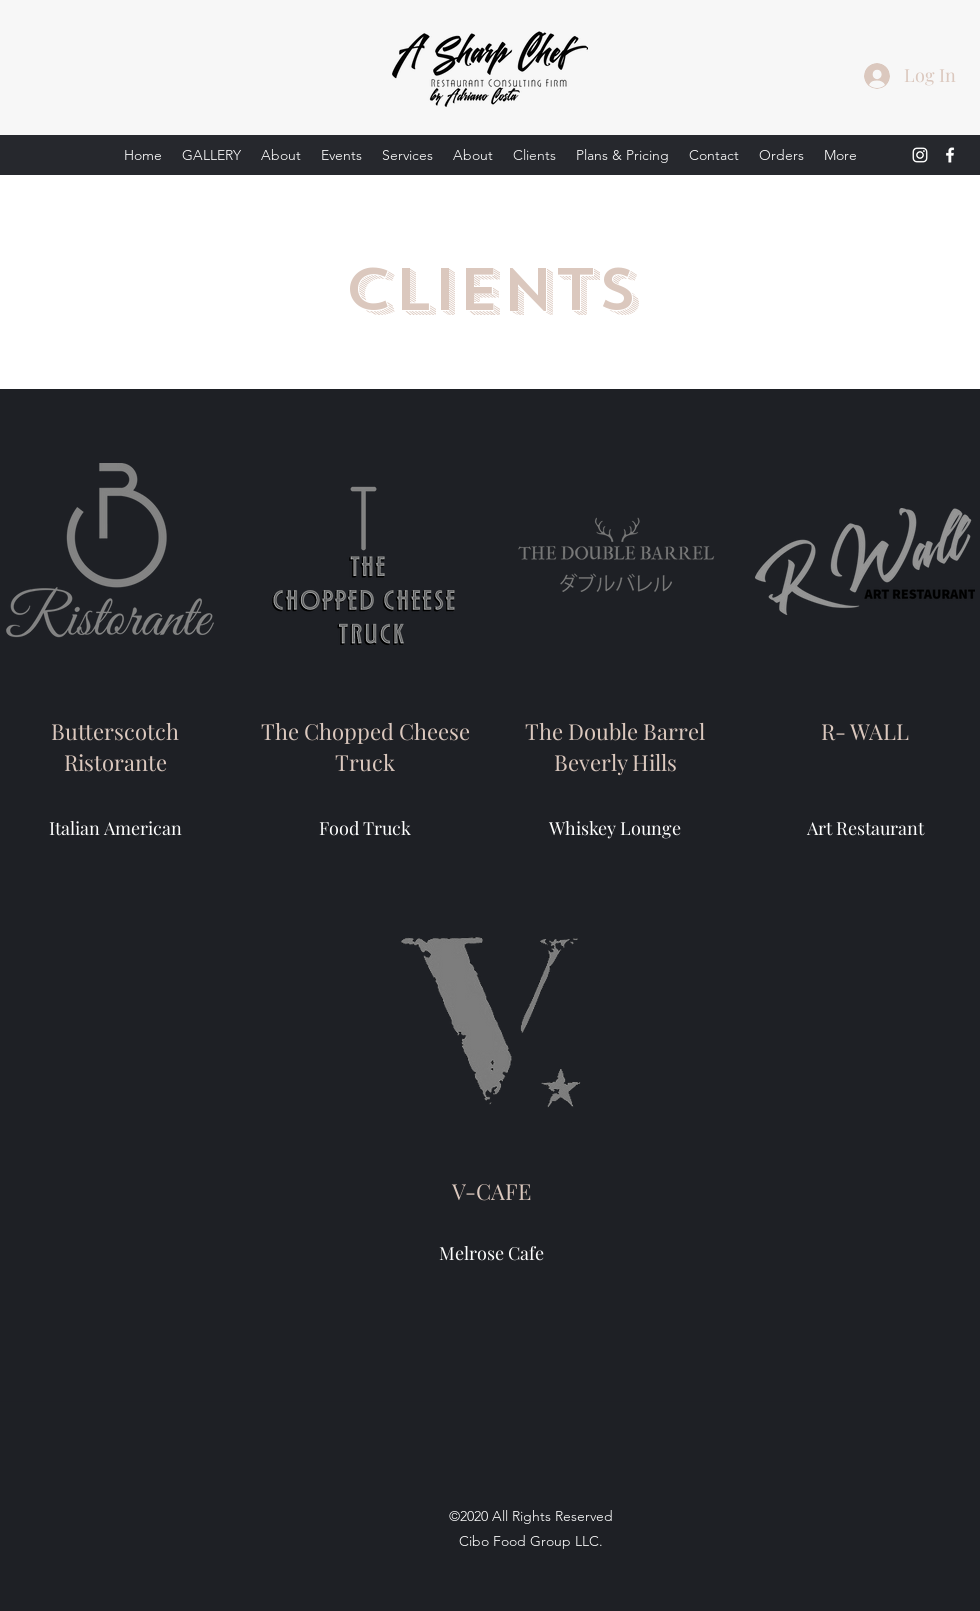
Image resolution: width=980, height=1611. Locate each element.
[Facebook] (950, 155)
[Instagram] (920, 155)
